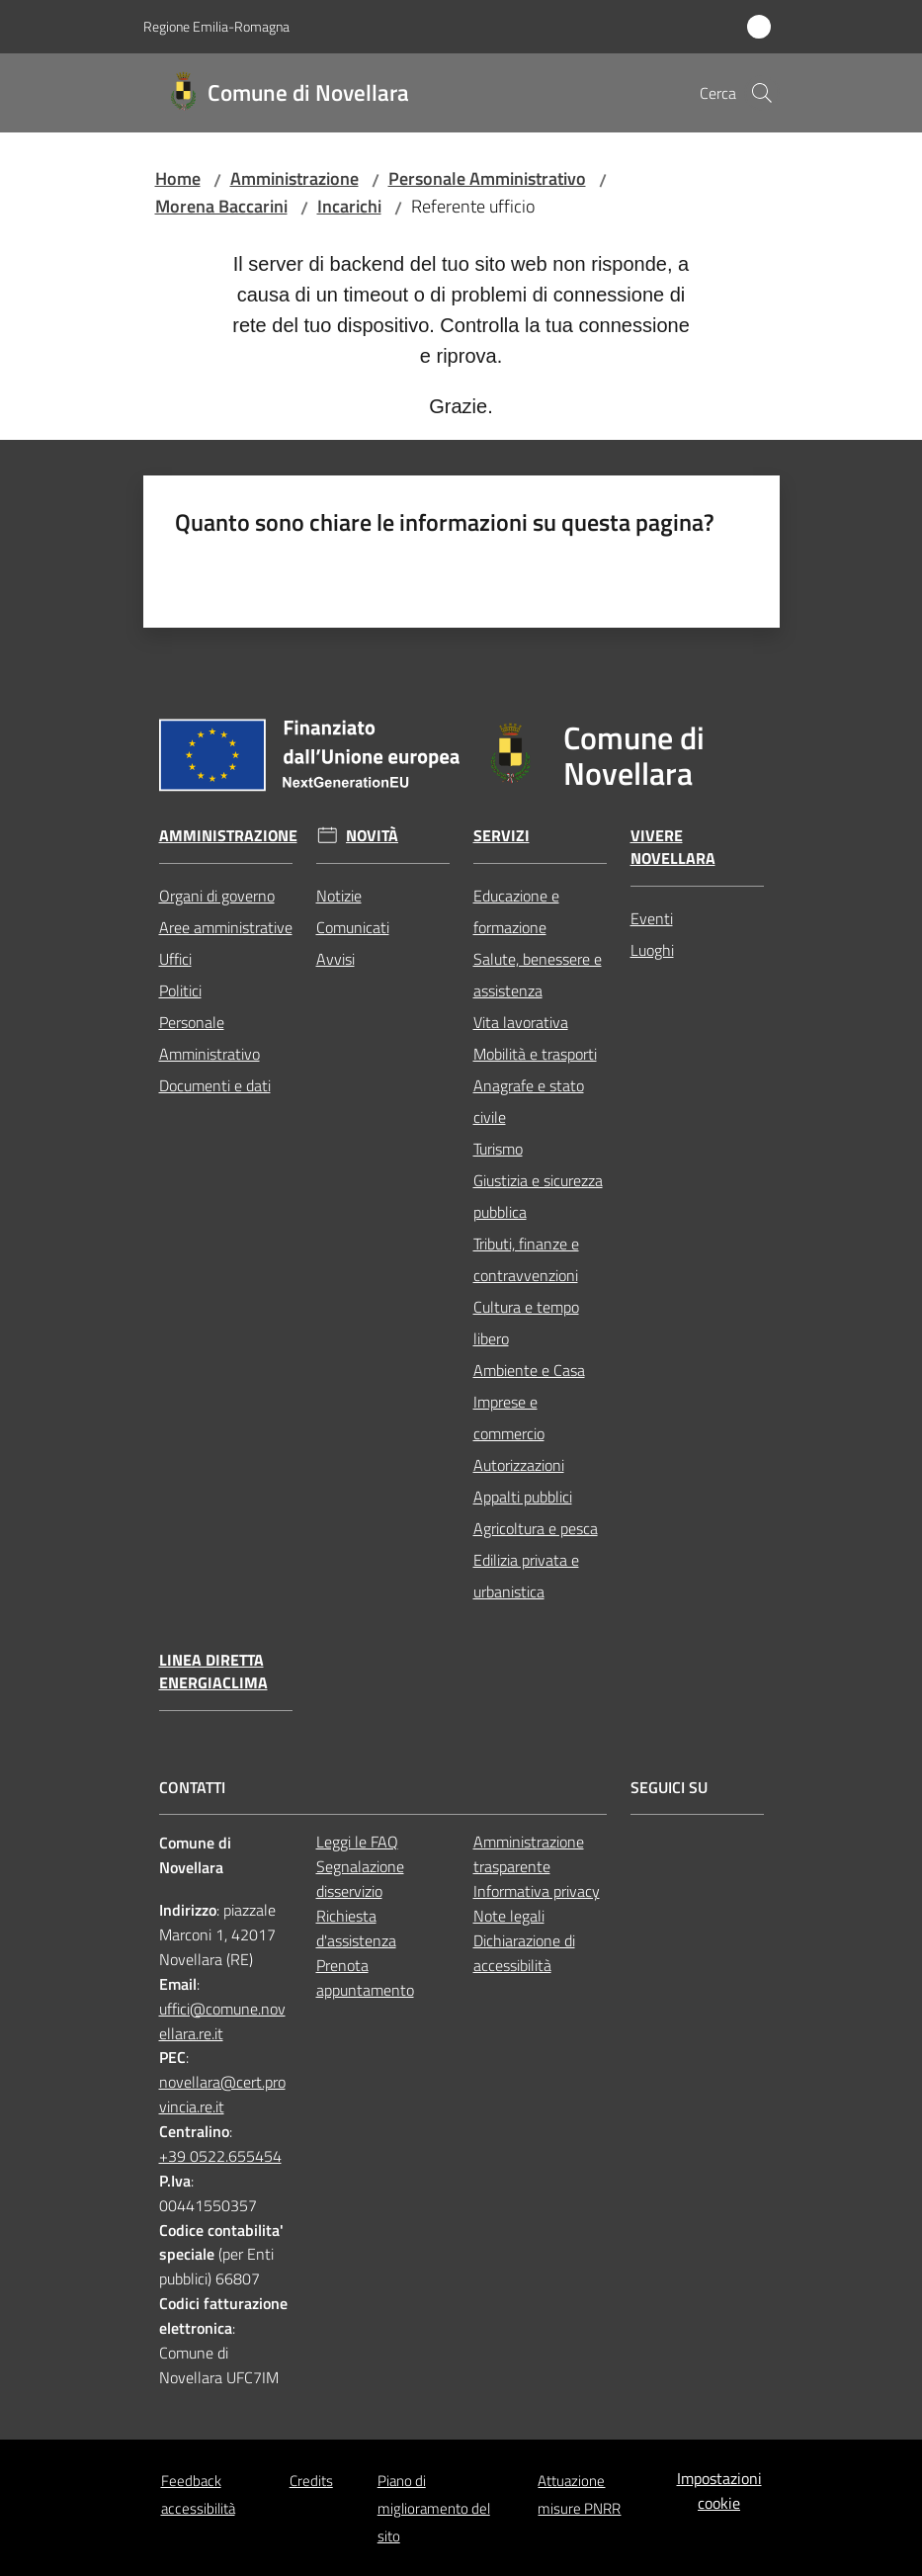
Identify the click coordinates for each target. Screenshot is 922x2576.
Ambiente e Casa (529, 1370)
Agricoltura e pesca (535, 1528)
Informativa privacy (536, 1891)
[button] (762, 93)
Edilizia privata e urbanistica (526, 1575)
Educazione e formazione (516, 911)
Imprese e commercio (509, 1417)
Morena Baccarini (221, 206)
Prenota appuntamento (365, 1977)
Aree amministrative (226, 927)
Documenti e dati (215, 1085)
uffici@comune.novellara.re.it (222, 2021)
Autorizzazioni (518, 1465)
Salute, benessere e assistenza (537, 974)
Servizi (501, 835)
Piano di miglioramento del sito (433, 2508)
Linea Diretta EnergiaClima (213, 1671)
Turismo (498, 1148)
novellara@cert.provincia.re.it (222, 2094)
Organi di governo (217, 895)
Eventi (651, 918)
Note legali (509, 1916)
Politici (180, 990)
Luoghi (652, 950)
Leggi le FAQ (357, 1841)
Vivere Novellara (672, 847)
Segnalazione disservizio (360, 1878)
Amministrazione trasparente (528, 1854)
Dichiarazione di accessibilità (524, 1953)
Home (178, 178)
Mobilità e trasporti (535, 1054)
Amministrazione (294, 178)
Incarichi (349, 206)
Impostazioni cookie (719, 2490)
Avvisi (335, 959)
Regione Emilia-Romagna (216, 26)
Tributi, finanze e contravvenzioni (526, 1259)
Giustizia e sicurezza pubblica (538, 1196)
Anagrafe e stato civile (528, 1101)
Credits (311, 2480)
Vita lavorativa (520, 1022)
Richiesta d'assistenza (356, 1928)
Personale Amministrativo (487, 178)
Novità (372, 835)
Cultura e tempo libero (526, 1322)
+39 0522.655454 (220, 2156)
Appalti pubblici (522, 1496)
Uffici (175, 959)
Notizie (339, 895)
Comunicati (352, 927)
